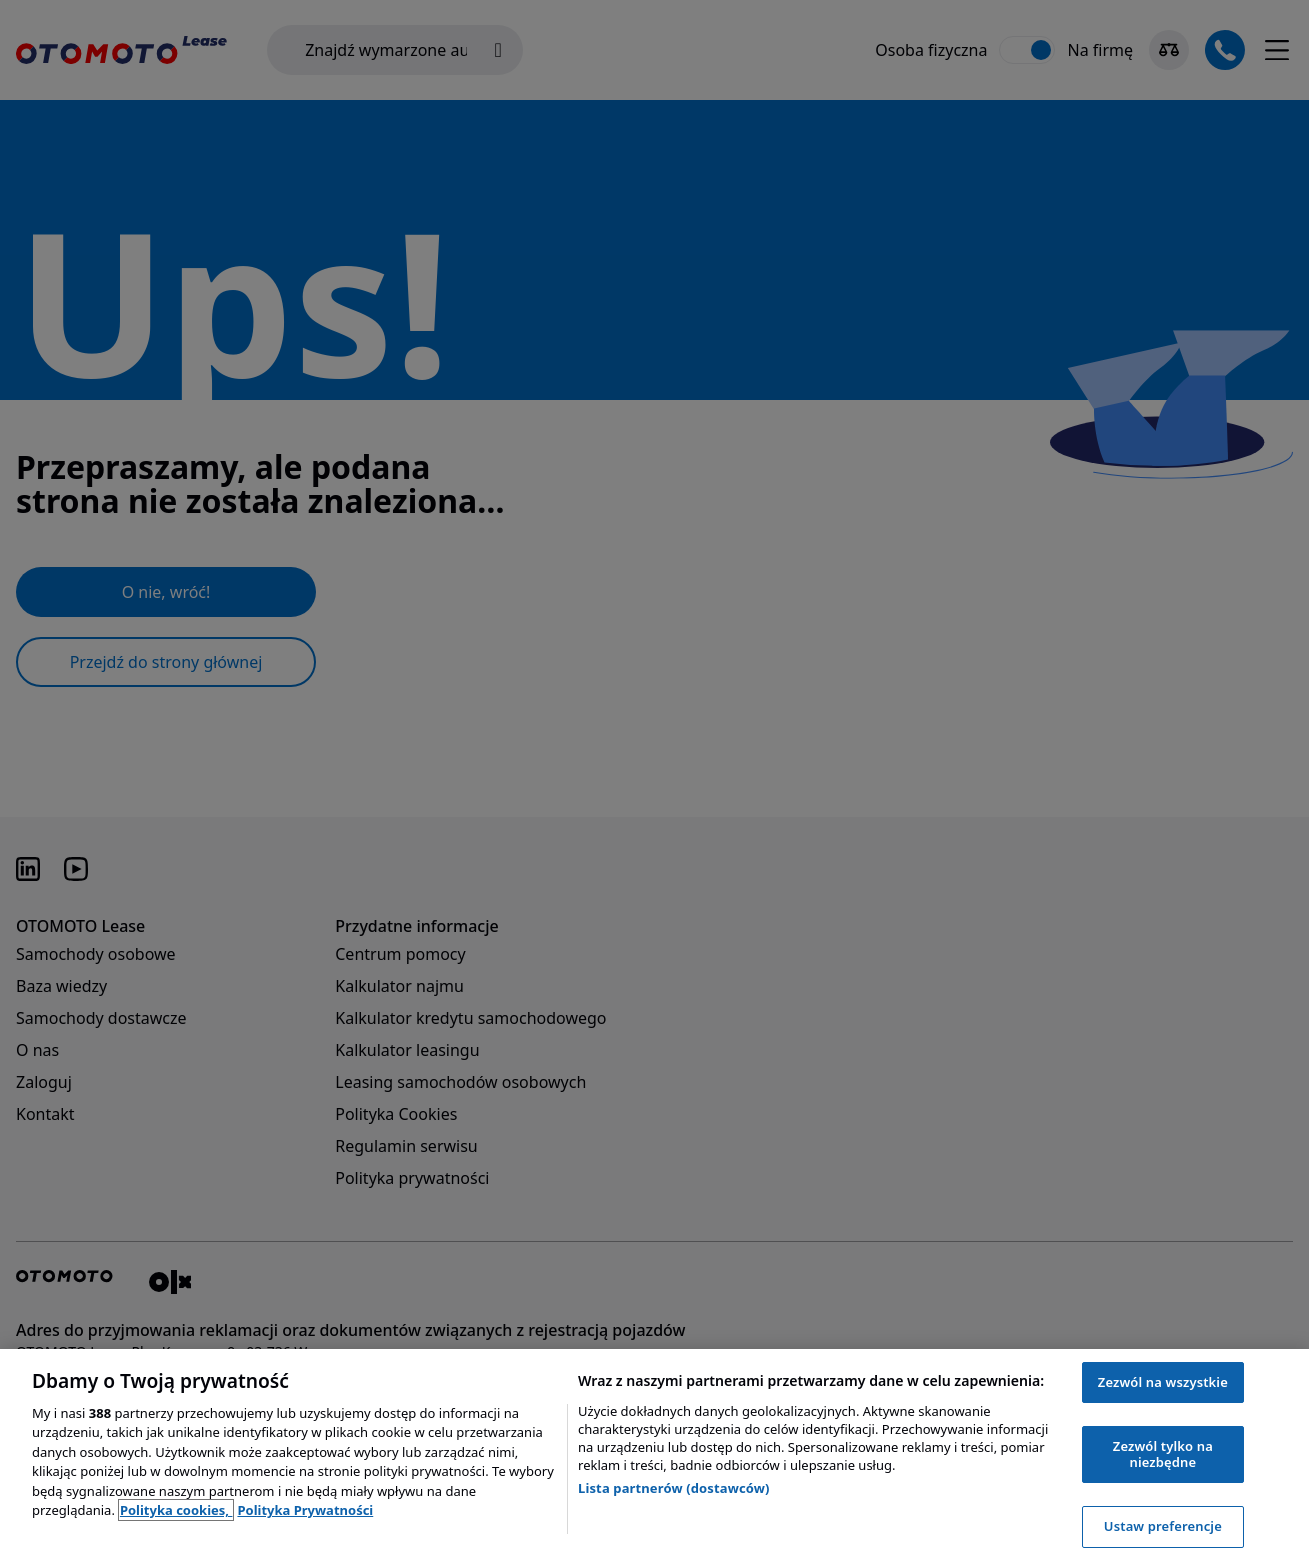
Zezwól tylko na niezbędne (1163, 1454)
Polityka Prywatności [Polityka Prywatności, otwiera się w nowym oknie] (305, 1510)
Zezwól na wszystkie (1163, 1382)
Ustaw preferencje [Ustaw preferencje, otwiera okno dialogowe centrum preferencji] (1163, 1526)
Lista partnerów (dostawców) (674, 1488)
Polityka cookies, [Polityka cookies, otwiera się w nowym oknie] (176, 1510)
